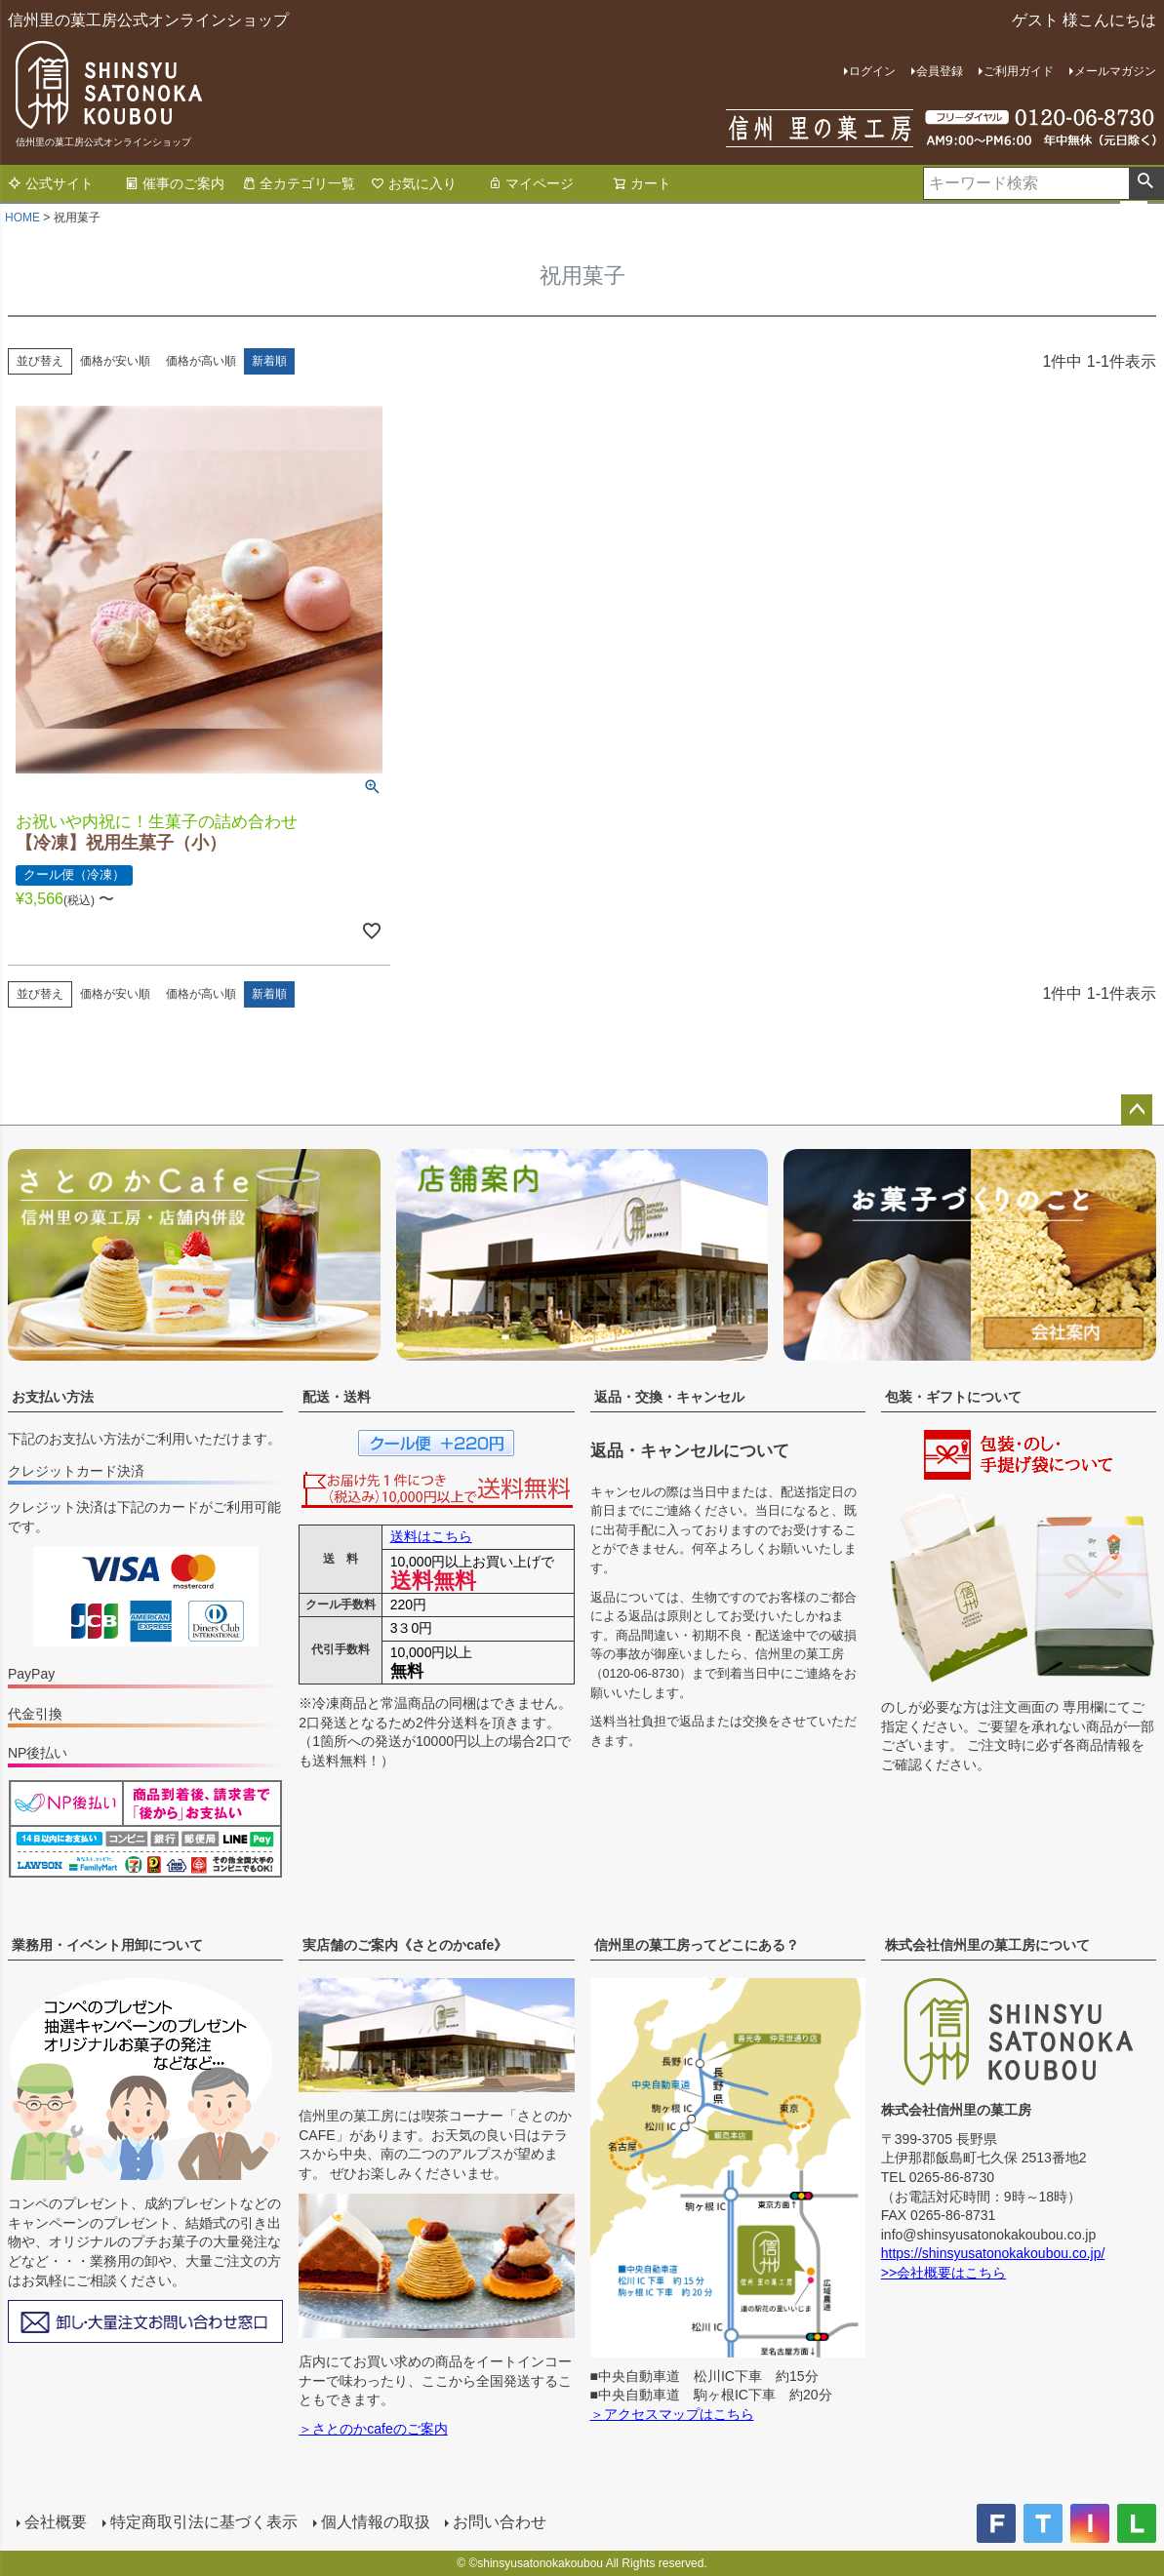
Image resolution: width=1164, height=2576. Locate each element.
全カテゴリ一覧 (298, 183)
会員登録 (939, 71)
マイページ (531, 183)
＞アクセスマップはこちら (672, 2414)
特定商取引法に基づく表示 (203, 2522)
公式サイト (51, 183)
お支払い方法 (53, 1397)
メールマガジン (1115, 71)
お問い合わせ (499, 2522)
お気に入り (414, 183)
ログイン (872, 71)
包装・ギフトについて (953, 1397)
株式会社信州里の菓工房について (987, 1945)
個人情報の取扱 (374, 2522)
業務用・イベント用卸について (107, 1945)
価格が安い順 (115, 361)
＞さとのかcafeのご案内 (373, 2429)
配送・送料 (336, 1397)
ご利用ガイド (1018, 71)
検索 (1146, 183)
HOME (22, 217)
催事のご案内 (174, 183)
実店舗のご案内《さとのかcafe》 (404, 1945)
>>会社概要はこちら (943, 2272)
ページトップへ (1136, 1110)
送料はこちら (431, 1536)
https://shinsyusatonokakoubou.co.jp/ (993, 2253)
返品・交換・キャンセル (669, 1397)
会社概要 (54, 2522)
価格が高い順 (201, 361)
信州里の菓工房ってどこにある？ (696, 1945)
